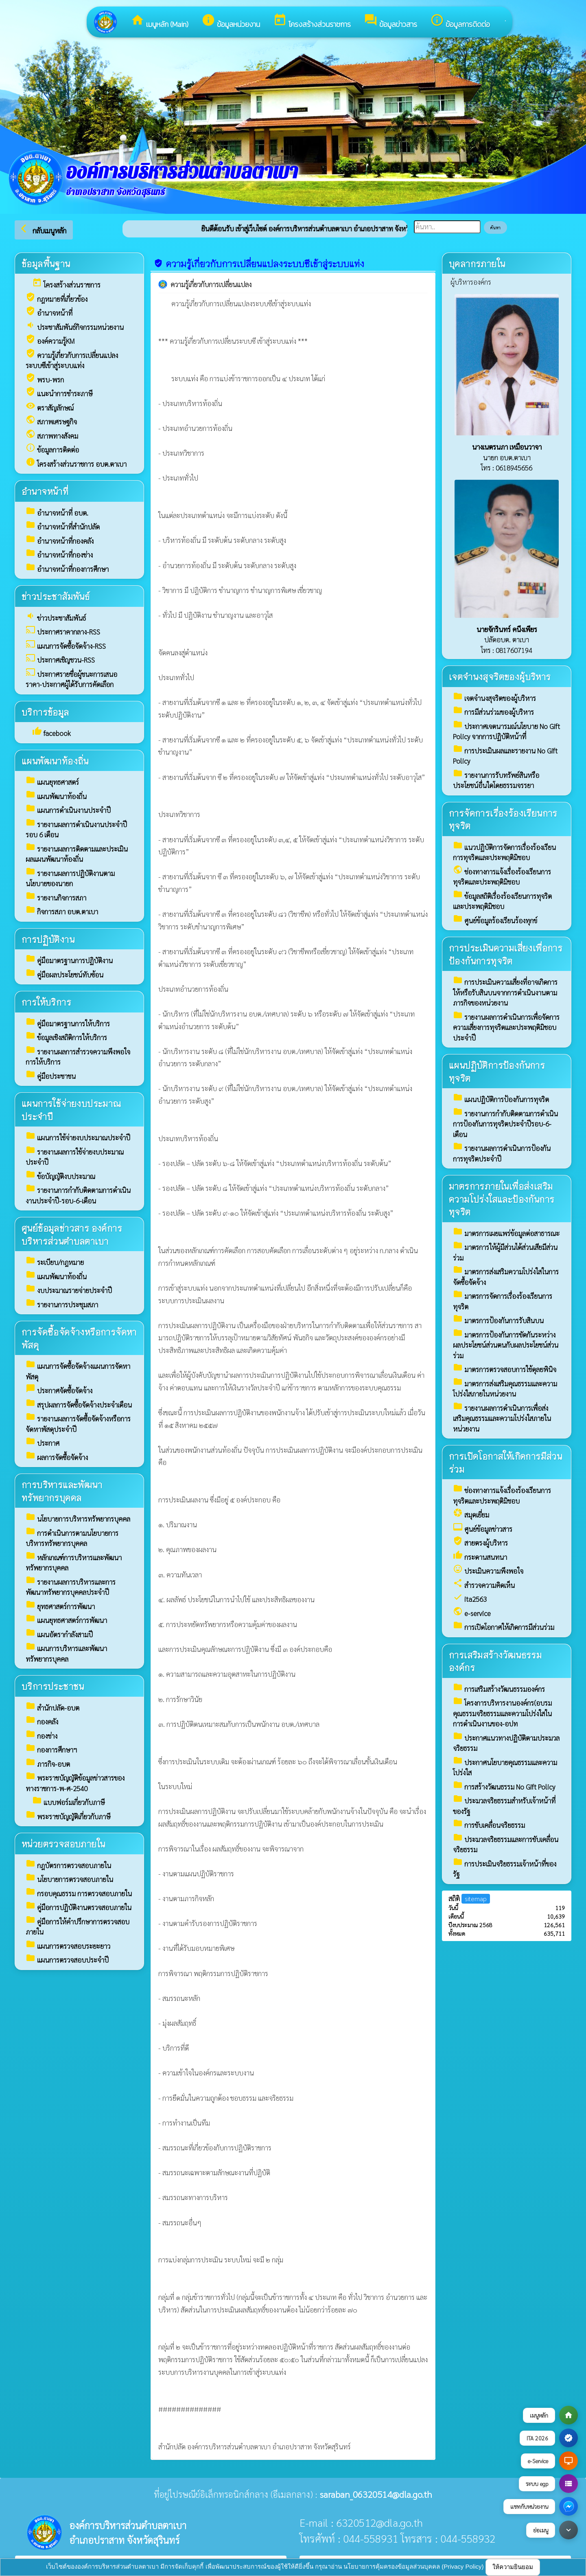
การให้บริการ (46, 1001)
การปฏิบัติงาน (48, 938)
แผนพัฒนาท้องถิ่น (55, 760)
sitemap (476, 1898)
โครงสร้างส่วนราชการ (312, 21)
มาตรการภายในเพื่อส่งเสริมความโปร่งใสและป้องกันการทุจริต (501, 1198)
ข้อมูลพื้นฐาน (46, 263)
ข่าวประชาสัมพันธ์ (56, 596)
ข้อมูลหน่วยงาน (230, 21)
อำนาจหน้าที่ (45, 490)
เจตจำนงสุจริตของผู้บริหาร (500, 676)
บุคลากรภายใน (477, 263)
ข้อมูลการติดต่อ (460, 21)
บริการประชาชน (53, 1685)
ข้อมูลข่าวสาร (390, 21)
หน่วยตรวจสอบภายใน (63, 1843)
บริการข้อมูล (45, 711)
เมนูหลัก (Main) (159, 21)
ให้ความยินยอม (512, 2566)
